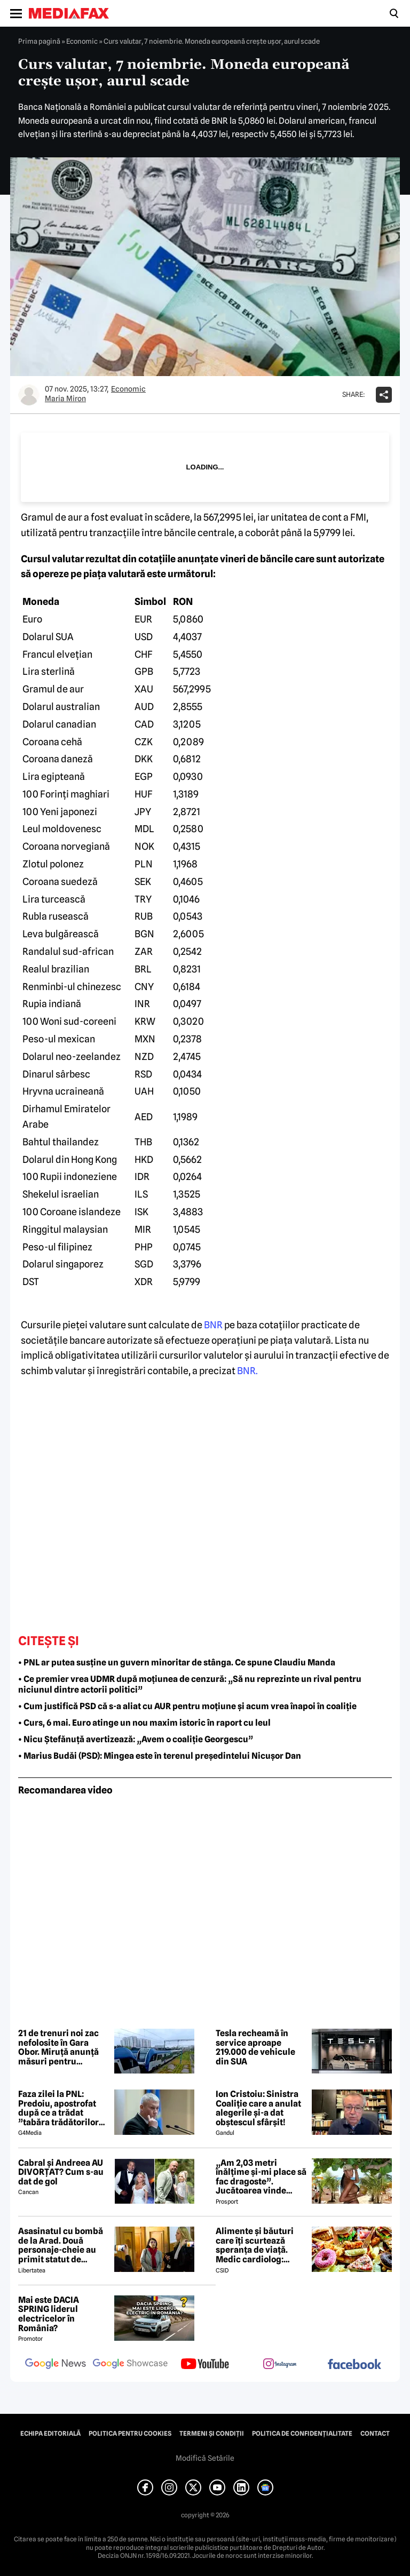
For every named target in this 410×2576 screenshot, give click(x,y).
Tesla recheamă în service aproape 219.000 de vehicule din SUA (255, 2047)
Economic (82, 41)
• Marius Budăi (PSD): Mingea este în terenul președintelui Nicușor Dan (159, 1756)
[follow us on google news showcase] (130, 2364)
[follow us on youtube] (205, 2364)
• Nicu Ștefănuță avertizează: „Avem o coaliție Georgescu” (135, 1739)
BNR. (247, 1370)
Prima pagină (39, 41)
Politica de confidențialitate (302, 2433)
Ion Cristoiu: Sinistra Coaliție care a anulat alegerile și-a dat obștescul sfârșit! (258, 2108)
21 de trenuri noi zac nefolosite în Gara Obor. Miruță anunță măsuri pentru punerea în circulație (60, 2047)
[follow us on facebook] (354, 2365)
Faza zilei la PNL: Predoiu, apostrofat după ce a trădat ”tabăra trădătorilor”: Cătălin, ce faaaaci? (62, 2108)
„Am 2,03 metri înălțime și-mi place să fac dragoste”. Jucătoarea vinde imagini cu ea (261, 2177)
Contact (375, 2433)
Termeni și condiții (211, 2433)
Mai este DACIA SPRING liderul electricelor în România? (48, 2314)
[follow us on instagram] (279, 2364)
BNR (213, 1324)
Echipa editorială (50, 2433)
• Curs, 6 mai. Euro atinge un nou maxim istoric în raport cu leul (144, 1723)
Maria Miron (65, 398)
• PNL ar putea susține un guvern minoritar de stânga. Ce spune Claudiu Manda (176, 1662)
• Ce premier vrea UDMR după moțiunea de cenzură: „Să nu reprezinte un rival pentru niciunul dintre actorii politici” (189, 1684)
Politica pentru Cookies (130, 2433)
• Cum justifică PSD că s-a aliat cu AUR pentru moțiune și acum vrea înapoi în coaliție (187, 1706)
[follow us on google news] (55, 2364)
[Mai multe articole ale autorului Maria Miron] (29, 394)
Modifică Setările (205, 2458)
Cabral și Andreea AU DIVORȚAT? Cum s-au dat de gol (61, 2172)
